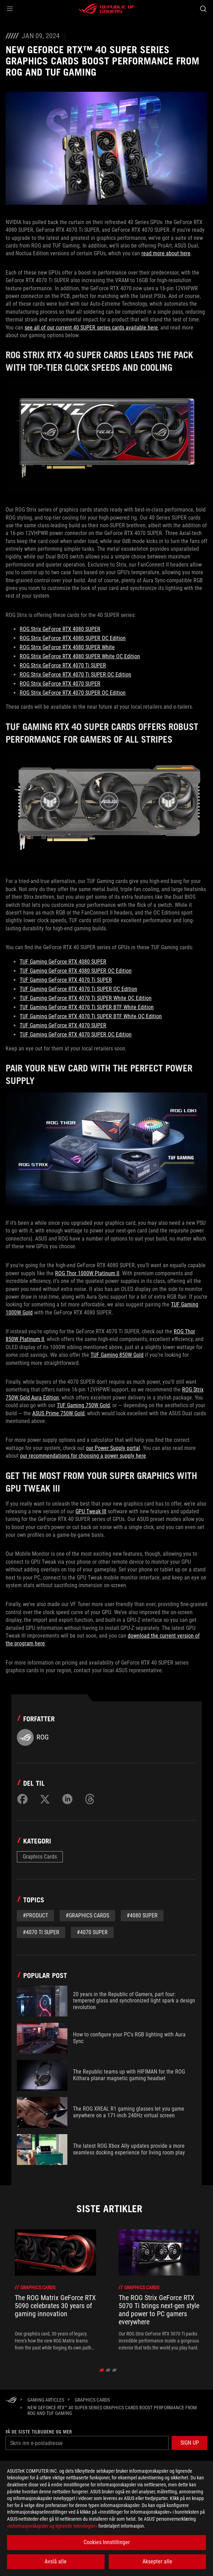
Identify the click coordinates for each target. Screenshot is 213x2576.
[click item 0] (101, 2370)
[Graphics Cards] (92, 2400)
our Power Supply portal (113, 1448)
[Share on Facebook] (22, 1799)
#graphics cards (87, 1915)
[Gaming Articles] (45, 2400)
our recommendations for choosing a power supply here (83, 1455)
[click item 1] (108, 2370)
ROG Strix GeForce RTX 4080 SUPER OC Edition (73, 638)
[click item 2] (114, 2370)
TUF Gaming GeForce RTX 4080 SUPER (63, 961)
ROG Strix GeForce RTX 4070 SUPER (60, 683)
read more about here (166, 253)
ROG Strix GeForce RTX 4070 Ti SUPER (63, 665)
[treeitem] (55, 2290)
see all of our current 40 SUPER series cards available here (91, 327)
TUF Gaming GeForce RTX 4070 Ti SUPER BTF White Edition (87, 1007)
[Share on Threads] (89, 1799)
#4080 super (142, 1915)
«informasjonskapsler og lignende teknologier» (52, 2526)
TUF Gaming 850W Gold (117, 1355)
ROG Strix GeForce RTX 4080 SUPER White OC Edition (80, 656)
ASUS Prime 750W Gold (58, 1413)
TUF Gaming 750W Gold (83, 1405)
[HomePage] (11, 2400)
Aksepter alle (157, 2561)
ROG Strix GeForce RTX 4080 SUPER (60, 629)
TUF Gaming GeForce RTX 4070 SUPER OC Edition (76, 1034)
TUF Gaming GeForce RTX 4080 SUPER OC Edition (76, 970)
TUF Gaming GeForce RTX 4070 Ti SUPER (66, 980)
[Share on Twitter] (45, 1799)
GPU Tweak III (90, 1511)
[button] (10, 9)
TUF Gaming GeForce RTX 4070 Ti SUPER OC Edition (78, 989)
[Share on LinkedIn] (67, 1799)
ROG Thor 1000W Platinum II (87, 1273)
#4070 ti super (41, 1932)
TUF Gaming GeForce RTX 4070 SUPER (63, 1025)
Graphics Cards (40, 1856)
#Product (35, 1915)
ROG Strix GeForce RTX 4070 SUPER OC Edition (73, 692)
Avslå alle (56, 2561)
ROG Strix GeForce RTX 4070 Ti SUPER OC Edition (75, 674)
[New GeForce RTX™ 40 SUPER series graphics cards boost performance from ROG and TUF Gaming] (114, 2410)
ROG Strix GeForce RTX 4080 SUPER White (67, 647)
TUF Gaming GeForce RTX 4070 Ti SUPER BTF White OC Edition (91, 1016)
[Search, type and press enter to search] (203, 9)
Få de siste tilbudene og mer (39, 2432)
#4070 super (92, 1932)
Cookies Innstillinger (107, 2542)
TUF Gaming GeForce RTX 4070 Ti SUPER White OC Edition (86, 998)
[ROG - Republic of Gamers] (107, 9)
